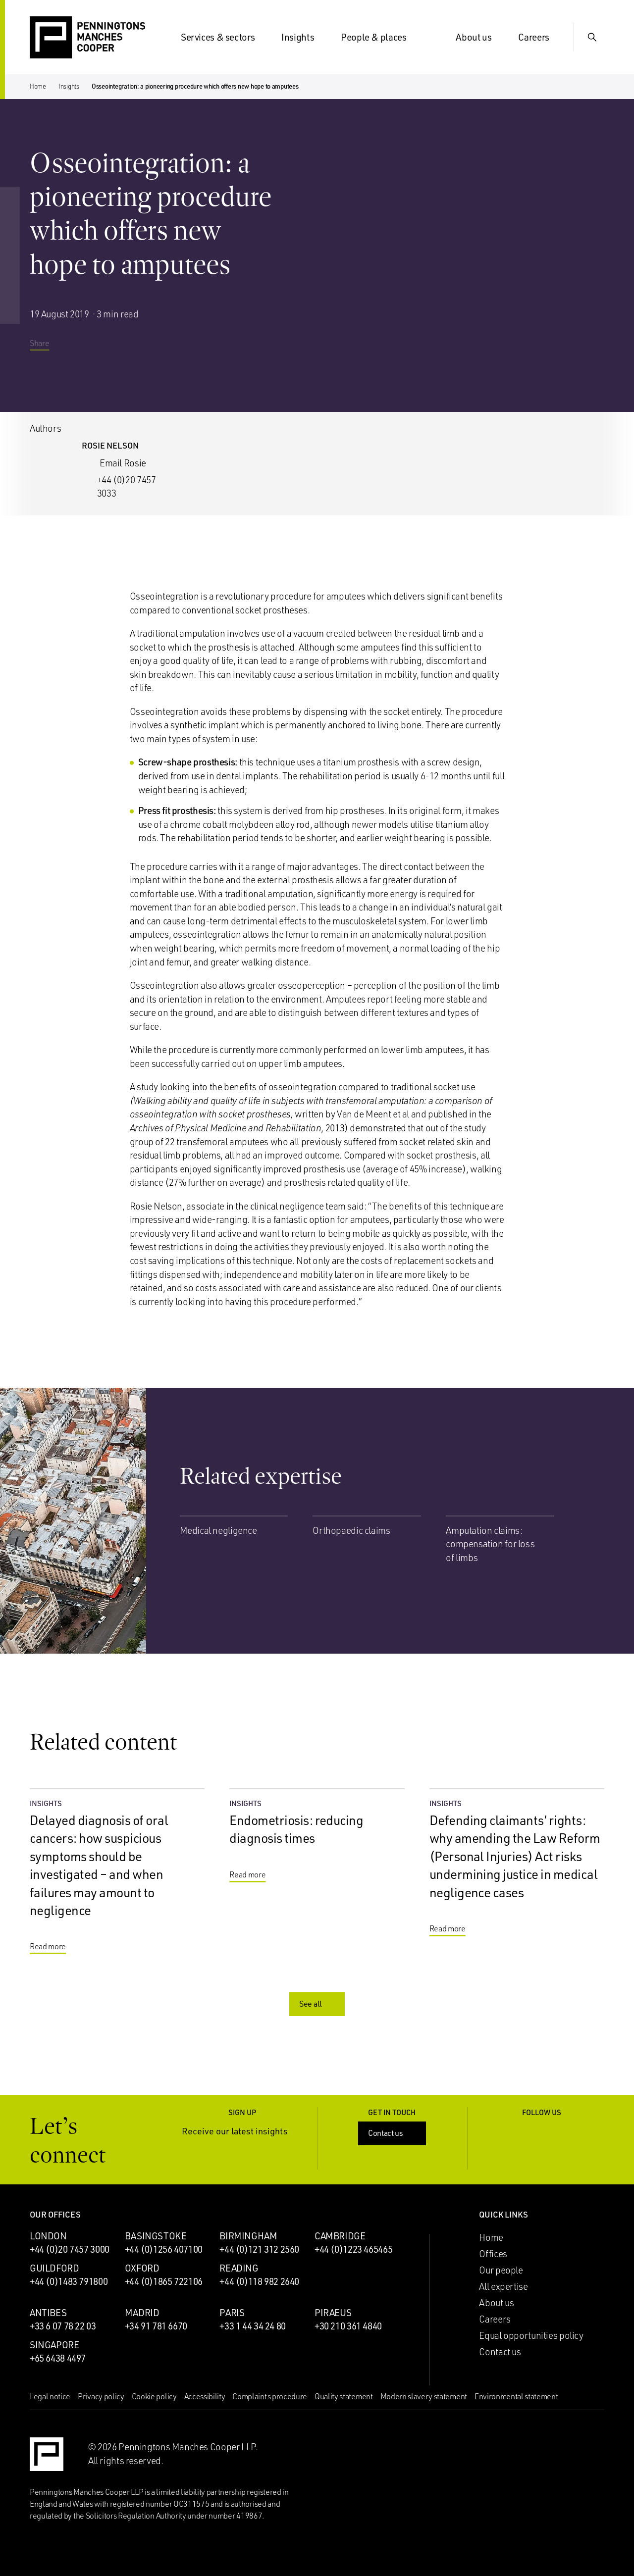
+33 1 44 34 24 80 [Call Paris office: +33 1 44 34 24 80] (252, 2326)
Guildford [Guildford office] (54, 2268)
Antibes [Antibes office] (48, 2313)
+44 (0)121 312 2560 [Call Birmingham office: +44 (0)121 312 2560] (259, 2249)
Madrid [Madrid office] (142, 2313)
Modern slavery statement (423, 2396)
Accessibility (204, 2396)
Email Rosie (123, 463)
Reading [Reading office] (238, 2268)
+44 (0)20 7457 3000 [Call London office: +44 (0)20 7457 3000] (69, 2249)
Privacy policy (101, 2396)
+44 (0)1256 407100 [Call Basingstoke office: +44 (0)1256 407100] (164, 2249)
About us (479, 37)
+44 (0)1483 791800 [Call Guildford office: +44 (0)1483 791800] (68, 2281)
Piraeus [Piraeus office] (333, 2313)
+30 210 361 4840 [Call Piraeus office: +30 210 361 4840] (348, 2326)
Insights (303, 37)
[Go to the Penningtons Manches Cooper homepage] (87, 37)
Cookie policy (154, 2396)
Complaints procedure (269, 2396)
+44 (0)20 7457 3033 (126, 487)
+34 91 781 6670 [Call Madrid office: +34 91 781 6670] (156, 2326)
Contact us (393, 2132)
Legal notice (50, 2396)
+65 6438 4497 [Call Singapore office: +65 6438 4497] (58, 2358)
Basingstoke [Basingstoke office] (156, 2236)
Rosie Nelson (110, 445)
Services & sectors (223, 37)
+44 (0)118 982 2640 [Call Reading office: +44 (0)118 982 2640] (259, 2281)
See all (318, 2003)
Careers (539, 37)
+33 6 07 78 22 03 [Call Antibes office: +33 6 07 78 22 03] (63, 2326)
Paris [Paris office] (231, 2313)
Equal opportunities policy (531, 2335)
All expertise (503, 2286)
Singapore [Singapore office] (54, 2345)
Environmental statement (516, 2396)
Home (38, 86)
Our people (501, 2270)
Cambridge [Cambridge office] (340, 2236)
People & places (379, 37)
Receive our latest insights (242, 2131)
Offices (493, 2254)
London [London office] (48, 2236)
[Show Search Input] (592, 37)
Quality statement (344, 2396)
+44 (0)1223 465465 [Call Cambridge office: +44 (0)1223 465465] (353, 2249)
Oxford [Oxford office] (142, 2268)
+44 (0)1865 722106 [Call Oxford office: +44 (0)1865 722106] (164, 2281)
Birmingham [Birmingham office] (248, 2236)
